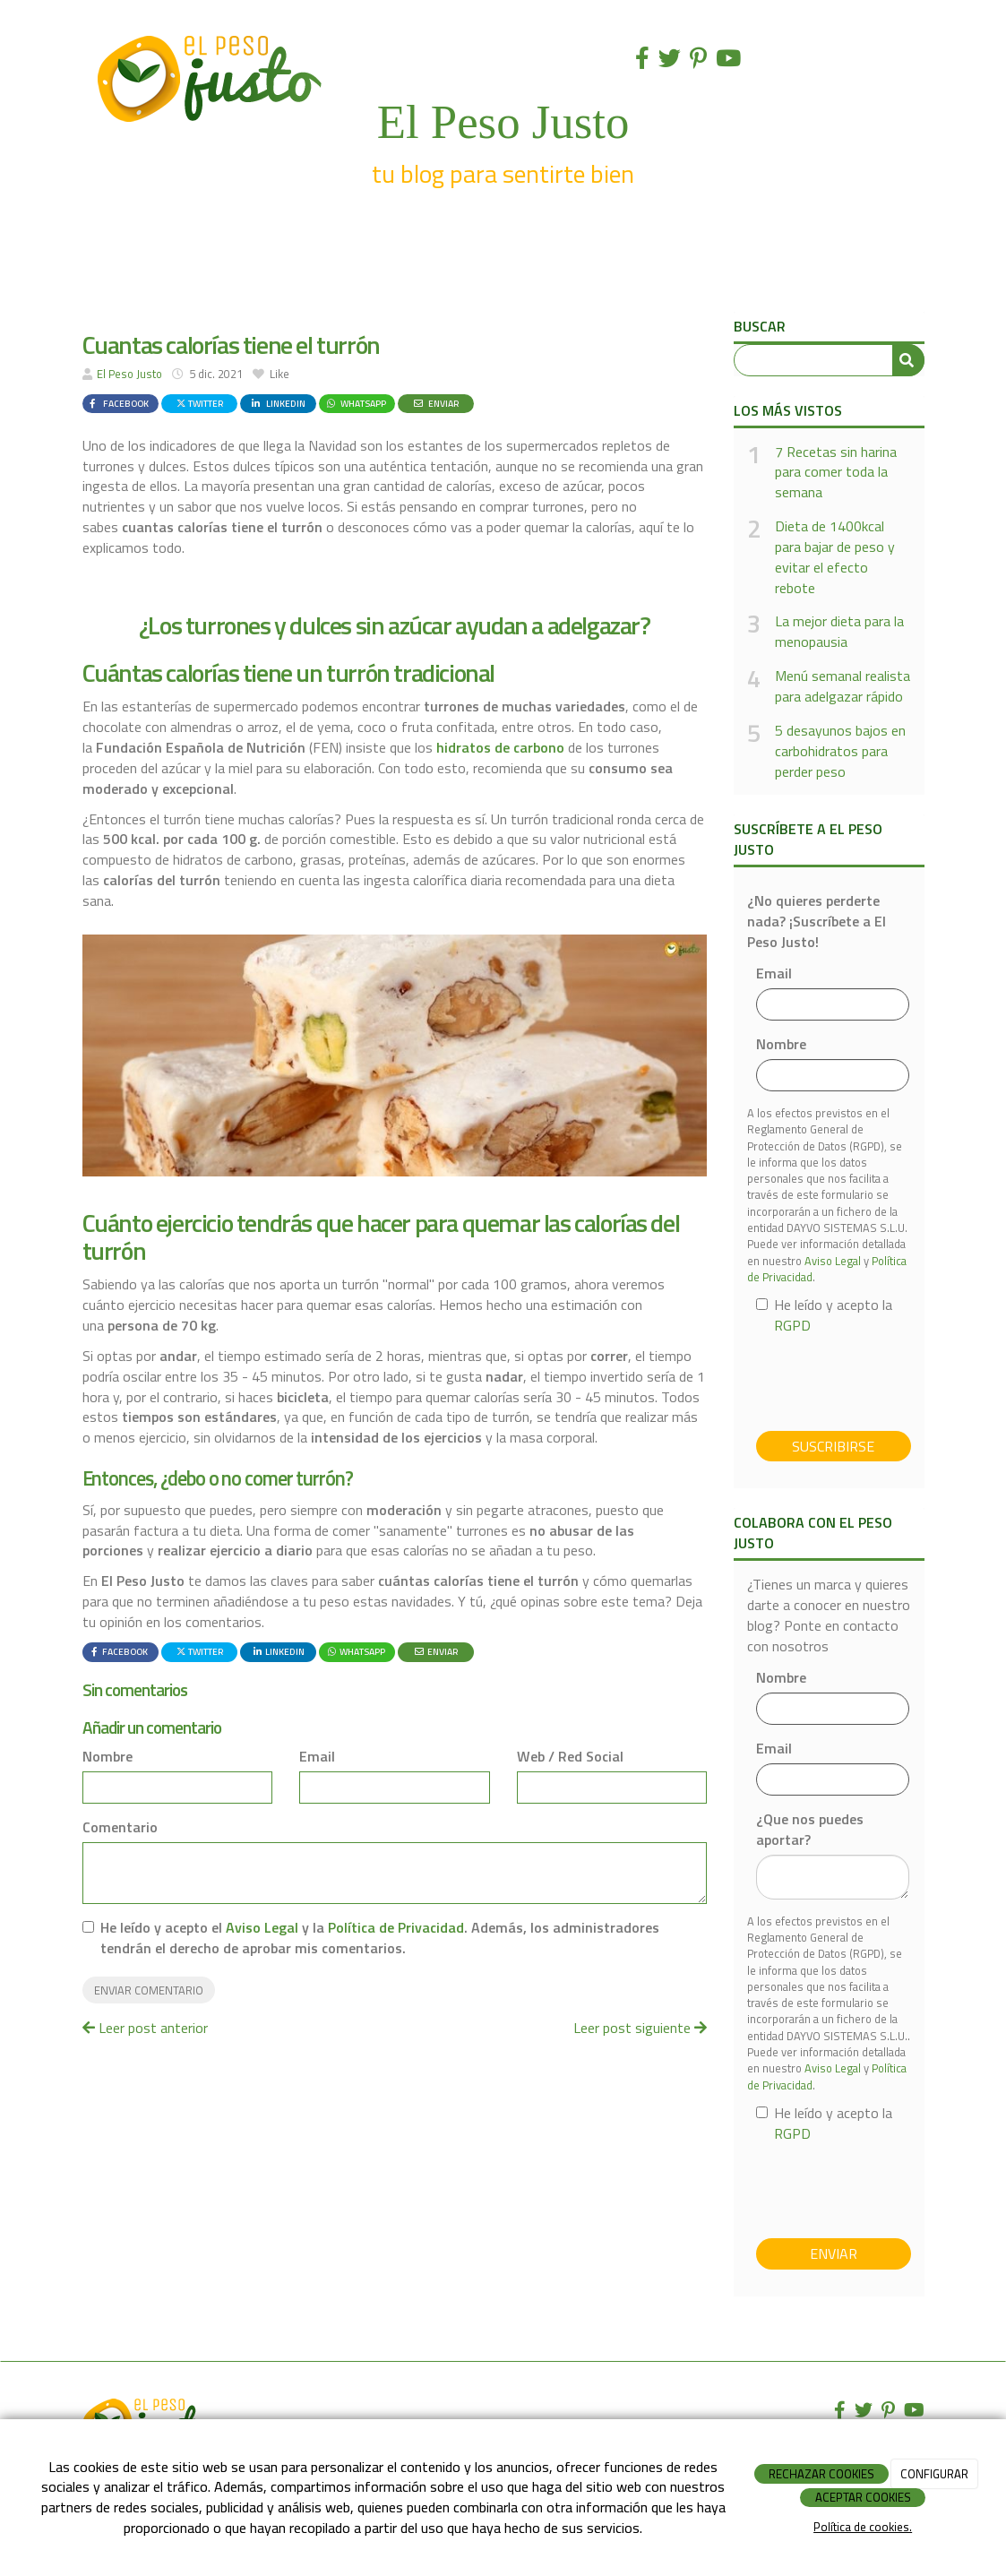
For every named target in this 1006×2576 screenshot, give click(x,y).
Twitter (199, 403)
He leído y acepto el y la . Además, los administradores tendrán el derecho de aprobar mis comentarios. (379, 1938)
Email (317, 1756)
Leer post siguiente (640, 2027)
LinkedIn (277, 403)
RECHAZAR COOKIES (821, 2474)
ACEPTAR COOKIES (863, 2497)
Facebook (117, 403)
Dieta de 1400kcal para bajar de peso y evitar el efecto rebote (835, 557)
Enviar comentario (148, 1990)
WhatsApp (355, 403)
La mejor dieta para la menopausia (839, 631)
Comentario (120, 1827)
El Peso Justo (129, 374)
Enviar (435, 403)
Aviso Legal (262, 1927)
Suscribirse (833, 1446)
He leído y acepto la (824, 1315)
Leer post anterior (145, 2027)
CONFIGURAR (934, 2474)
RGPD (792, 1325)
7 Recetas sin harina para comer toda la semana (836, 473)
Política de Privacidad (396, 1927)
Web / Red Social (570, 1756)
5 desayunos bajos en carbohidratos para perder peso (840, 751)
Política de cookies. (862, 2527)
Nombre (107, 1756)
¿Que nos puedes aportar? (810, 1829)
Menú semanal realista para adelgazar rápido (842, 686)
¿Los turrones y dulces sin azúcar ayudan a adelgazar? (394, 625)
